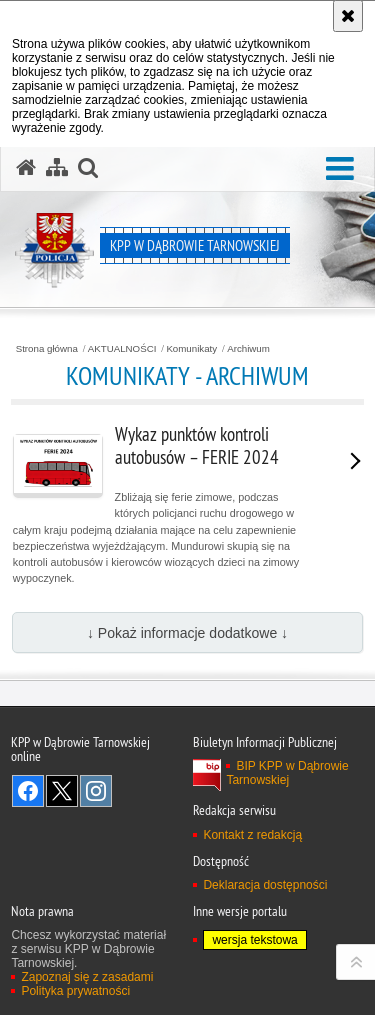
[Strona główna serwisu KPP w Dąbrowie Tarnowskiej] (26, 168)
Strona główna (47, 349)
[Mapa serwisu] (57, 168)
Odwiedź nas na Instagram (96, 791)
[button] (340, 169)
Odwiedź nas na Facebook (28, 791)
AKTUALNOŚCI (122, 349)
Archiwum (248, 349)
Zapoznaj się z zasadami (87, 977)
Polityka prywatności (75, 991)
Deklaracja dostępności (265, 885)
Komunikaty (191, 349)
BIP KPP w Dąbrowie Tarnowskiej (287, 773)
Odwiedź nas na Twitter (62, 791)
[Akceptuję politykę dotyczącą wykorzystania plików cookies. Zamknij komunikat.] (348, 16)
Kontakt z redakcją (252, 835)
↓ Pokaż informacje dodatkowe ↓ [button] (187, 633)
